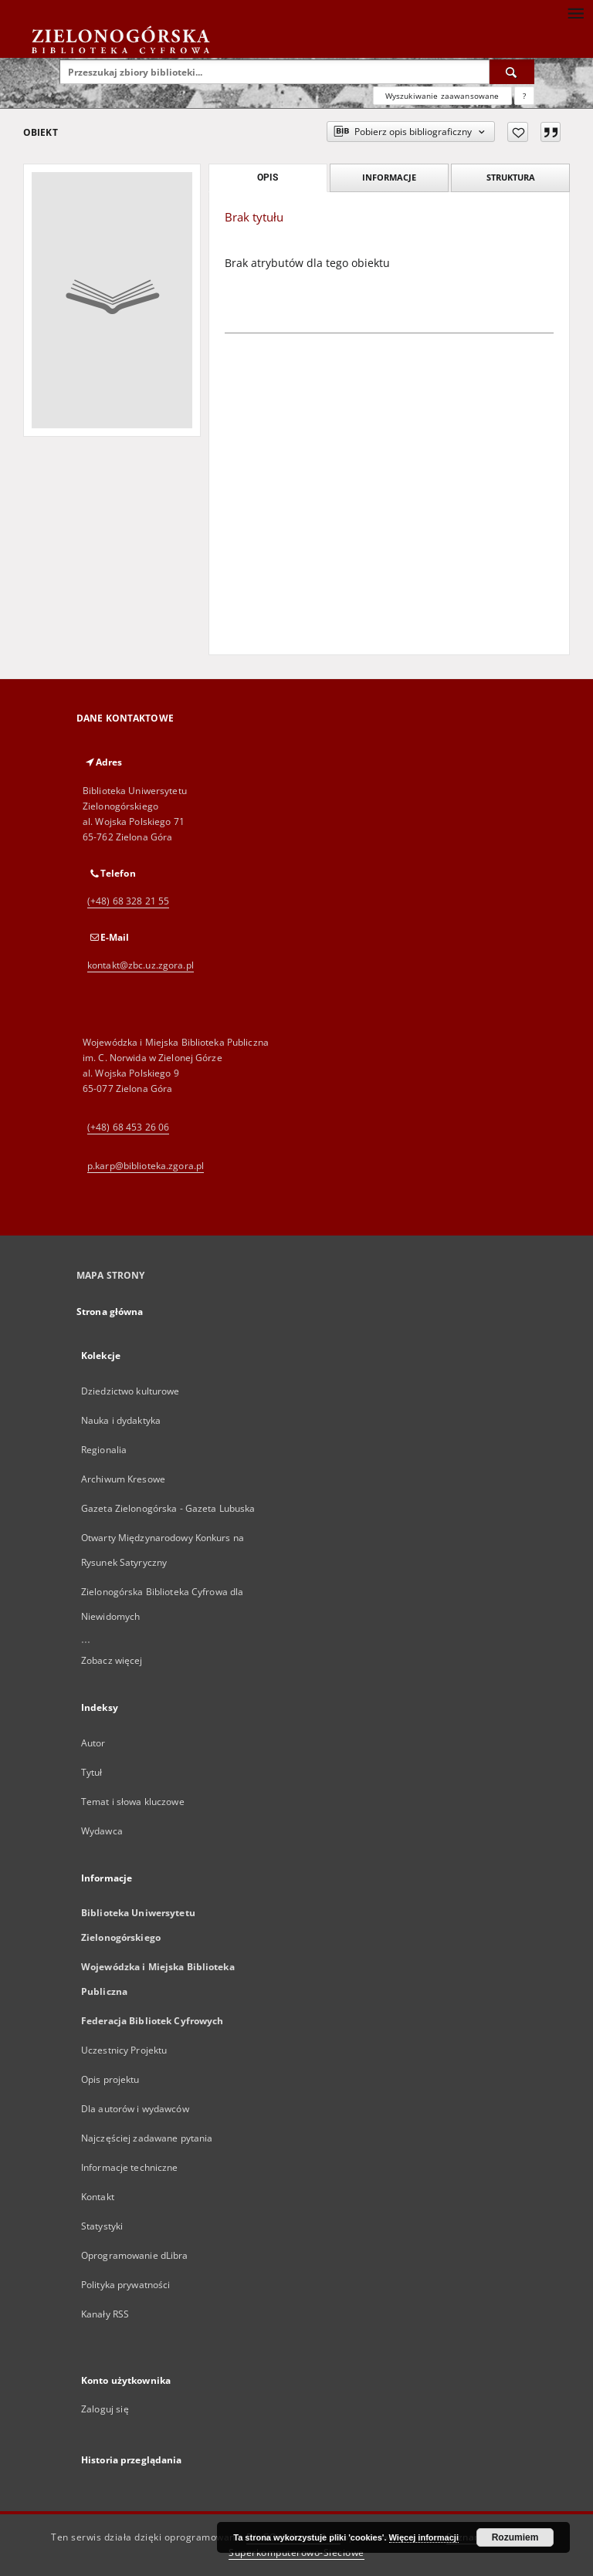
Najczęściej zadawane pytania (146, 2138)
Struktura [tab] (510, 177)
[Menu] (575, 12)
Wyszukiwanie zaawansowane (442, 95)
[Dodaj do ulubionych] (517, 132)
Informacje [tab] (389, 177)
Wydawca (102, 1830)
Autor (93, 1742)
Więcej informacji (424, 2537)
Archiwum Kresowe (123, 1479)
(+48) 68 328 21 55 (128, 901)
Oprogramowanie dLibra (134, 2255)
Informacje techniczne (129, 2167)
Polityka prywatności (125, 2284)
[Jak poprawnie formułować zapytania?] (524, 95)
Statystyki (102, 2226)
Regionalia (104, 1449)
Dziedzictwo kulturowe (130, 1391)
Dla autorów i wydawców (135, 2108)
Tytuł (92, 1772)
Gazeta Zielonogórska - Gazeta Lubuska (168, 1508)
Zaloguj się (105, 2408)
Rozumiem (515, 2537)
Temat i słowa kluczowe (133, 1801)
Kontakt (97, 2196)
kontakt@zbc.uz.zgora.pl (140, 965)
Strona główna (110, 1311)
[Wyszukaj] (512, 71)
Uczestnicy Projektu (124, 2050)
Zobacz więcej (112, 1660)
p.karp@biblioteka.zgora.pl (145, 1165)
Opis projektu (110, 2079)
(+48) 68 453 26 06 (128, 1127)
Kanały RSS (105, 2314)
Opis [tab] (267, 177)
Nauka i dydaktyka (121, 1420)
